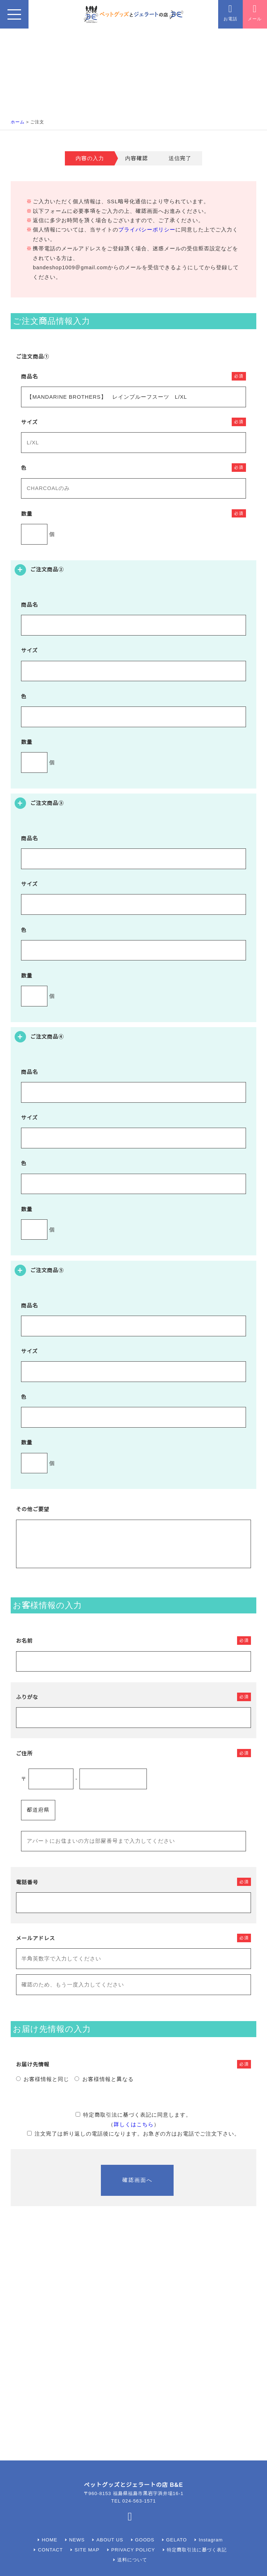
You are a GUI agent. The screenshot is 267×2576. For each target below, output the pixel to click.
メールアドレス (35, 1938)
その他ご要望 (33, 1509)
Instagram (211, 2539)
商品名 (29, 376)
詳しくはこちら (134, 2124)
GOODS (144, 2539)
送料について (132, 2559)
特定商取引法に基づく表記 (197, 2549)
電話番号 (27, 1882)
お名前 (24, 1641)
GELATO (176, 2539)
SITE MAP (87, 2549)
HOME (49, 2539)
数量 (26, 514)
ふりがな (27, 1697)
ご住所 (24, 1753)
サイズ (29, 422)
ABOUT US (110, 2539)
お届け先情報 (33, 2064)
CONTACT (50, 2549)
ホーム (18, 121)
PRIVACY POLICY (133, 2549)
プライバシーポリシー (146, 230)
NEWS (77, 2539)
